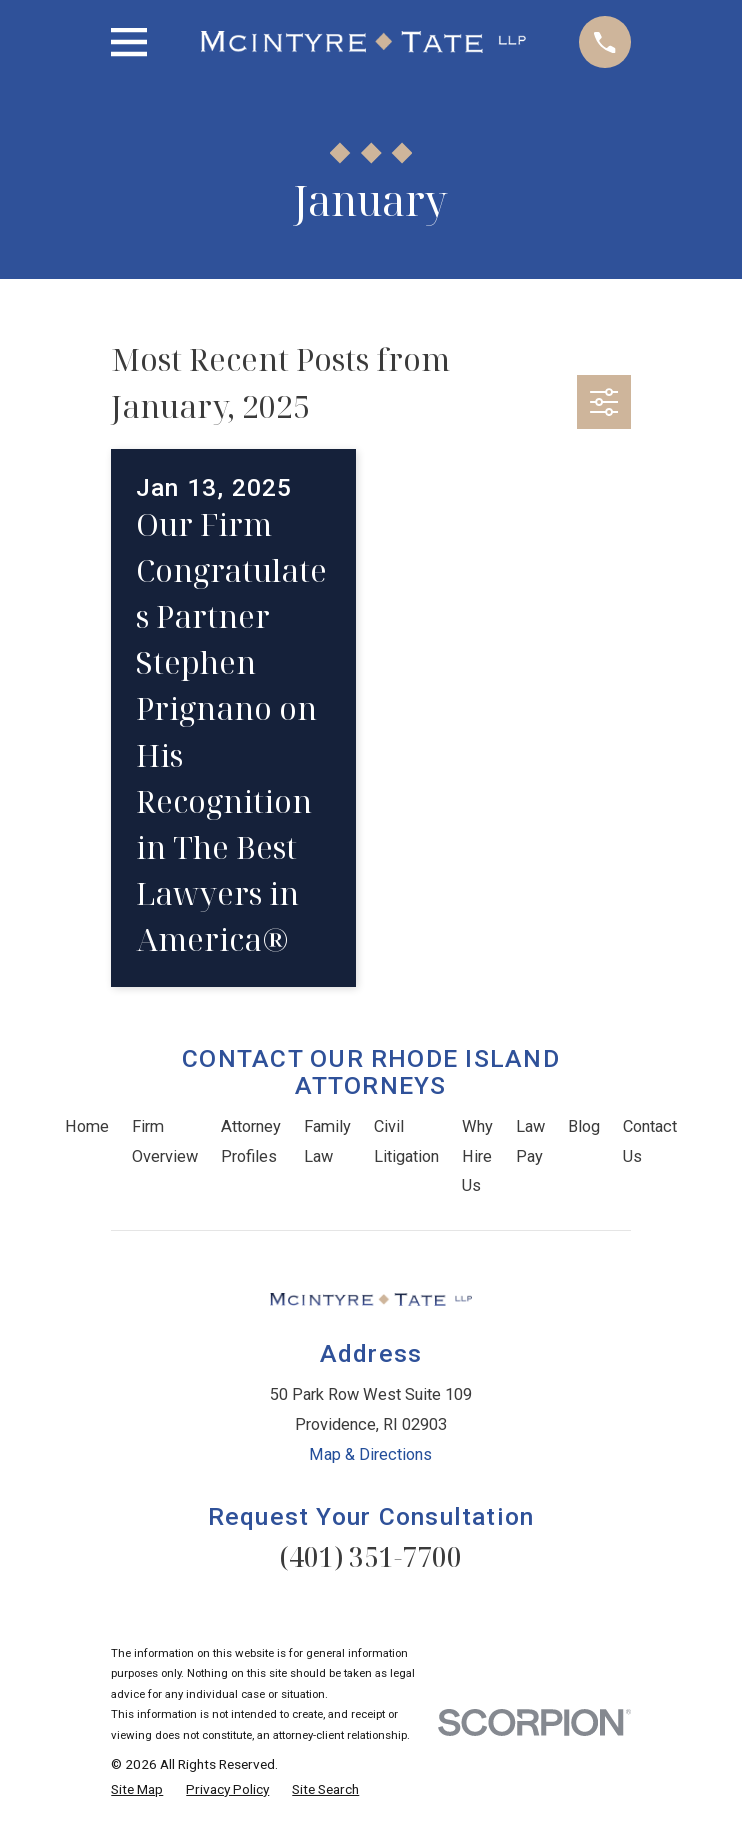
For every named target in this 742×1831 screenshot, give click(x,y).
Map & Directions (370, 1454)
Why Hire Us (477, 1156)
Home (87, 1126)
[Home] (363, 42)
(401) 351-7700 (371, 1557)
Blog (584, 1126)
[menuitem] (137, 1789)
